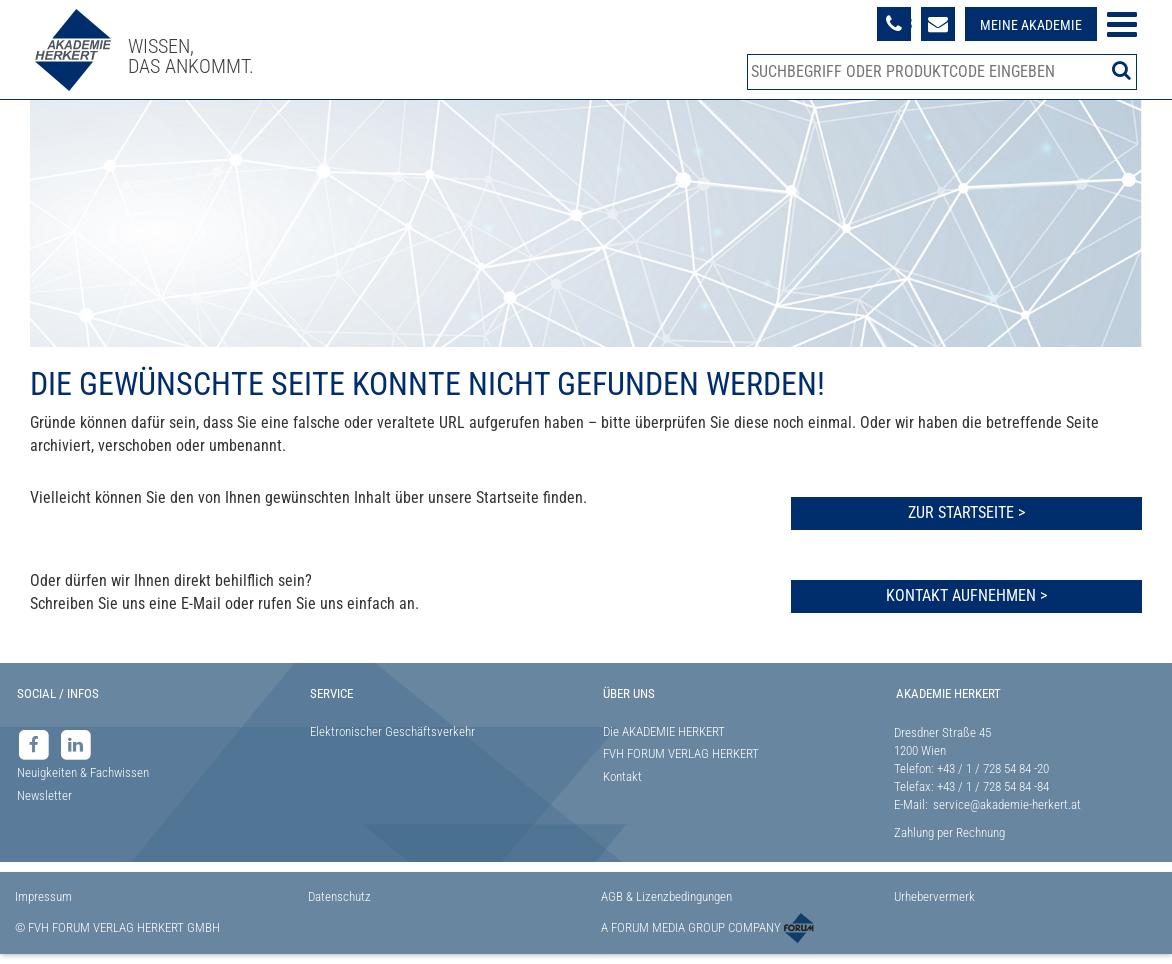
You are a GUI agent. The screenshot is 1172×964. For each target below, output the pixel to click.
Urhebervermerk (934, 896)
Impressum (43, 896)
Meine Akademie (1031, 25)
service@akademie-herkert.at (1007, 804)
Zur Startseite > (966, 512)
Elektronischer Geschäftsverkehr (392, 731)
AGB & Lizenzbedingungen (666, 896)
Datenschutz (339, 896)
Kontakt (622, 776)
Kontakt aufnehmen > (966, 595)
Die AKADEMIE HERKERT (664, 731)
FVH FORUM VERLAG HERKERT (681, 753)
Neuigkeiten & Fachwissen (83, 772)
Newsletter (44, 795)
